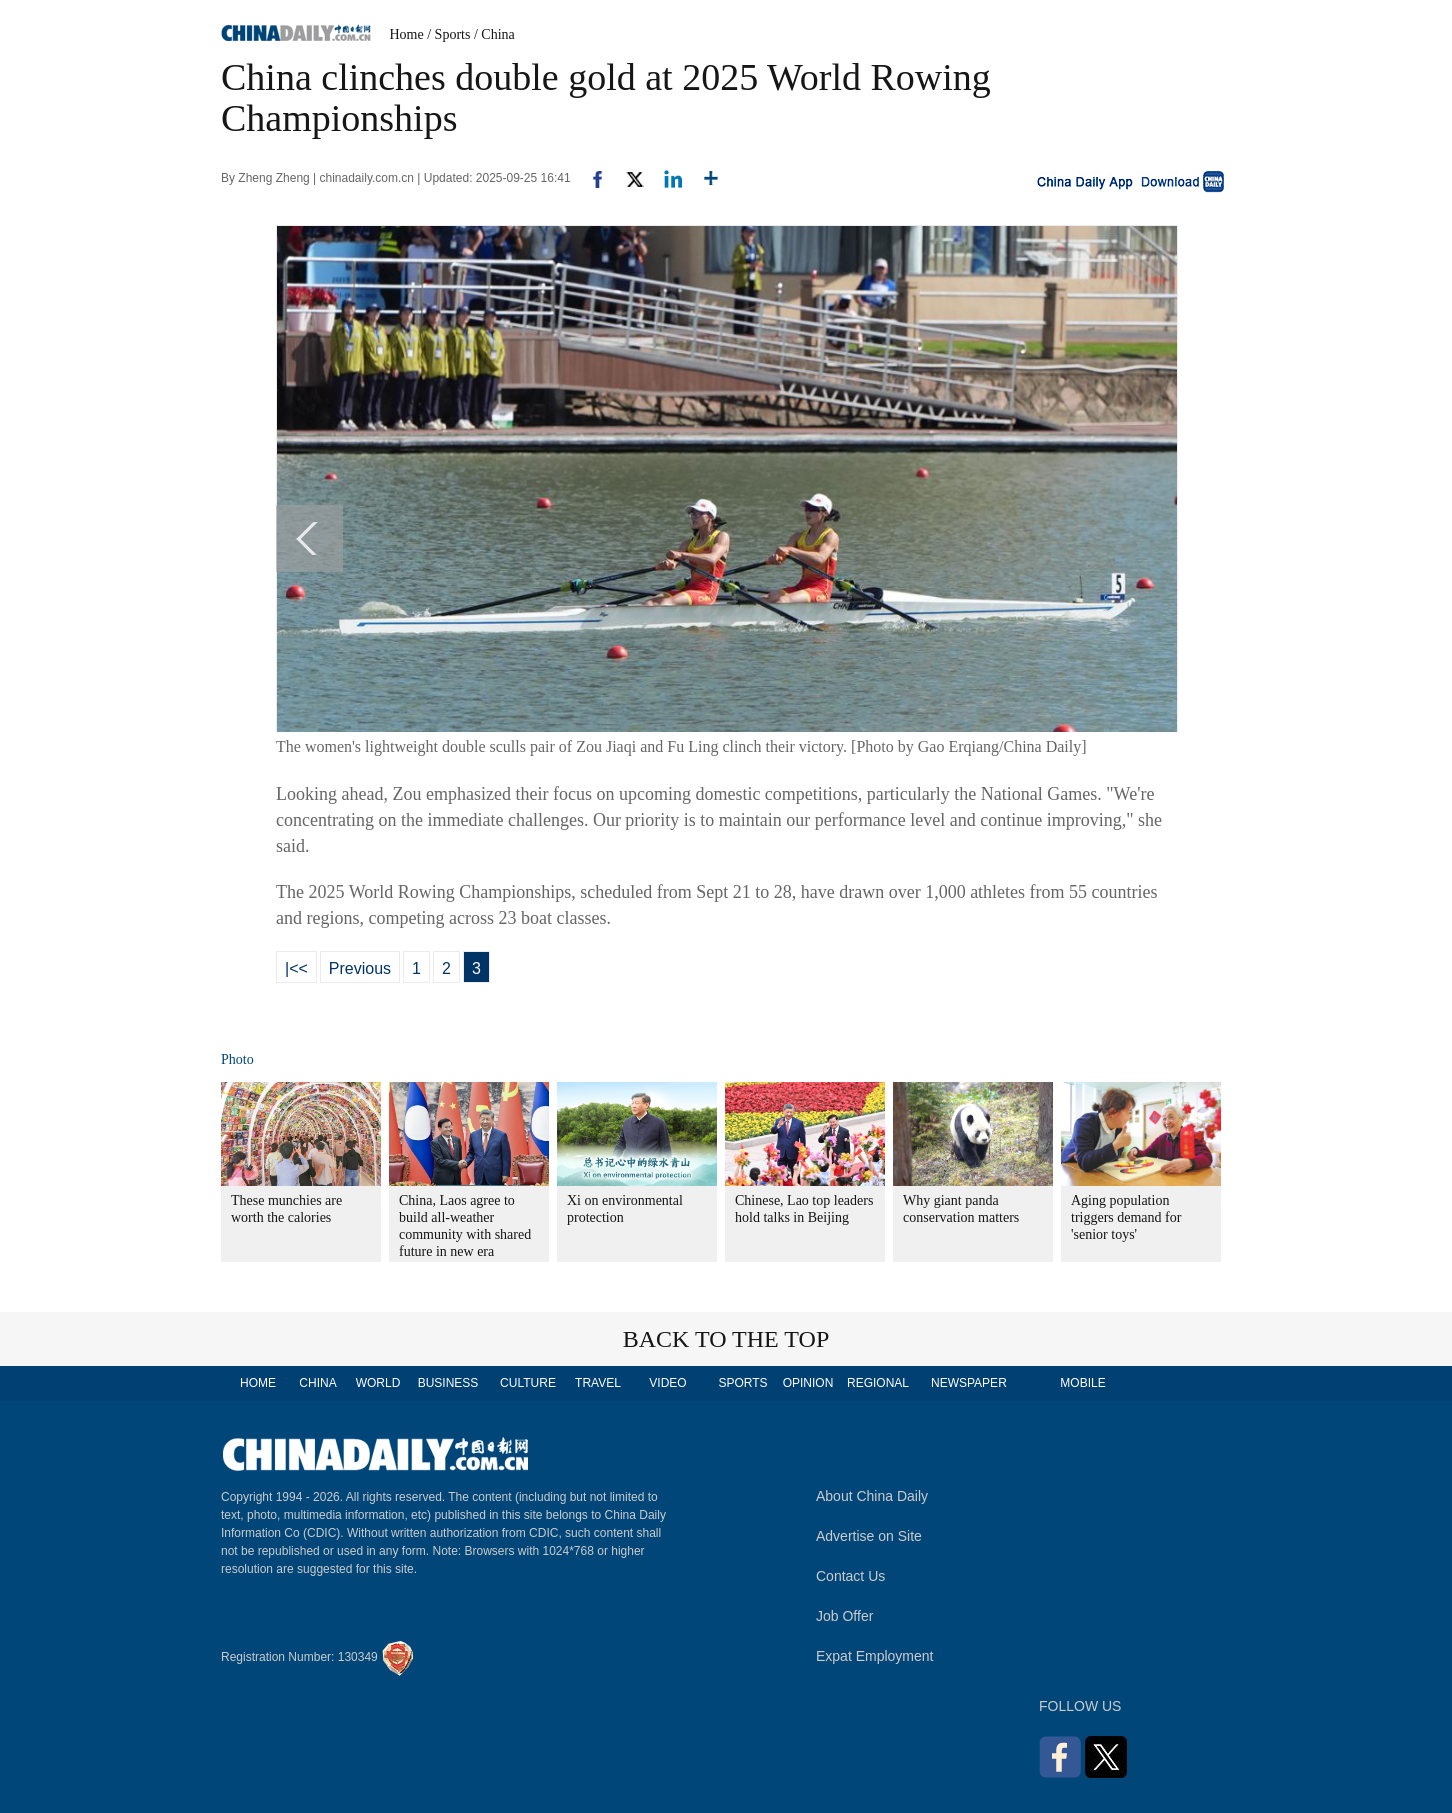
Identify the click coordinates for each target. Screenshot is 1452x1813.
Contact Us (850, 1576)
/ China (494, 34)
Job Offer (844, 1616)
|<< (296, 968)
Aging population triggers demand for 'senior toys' (1126, 1217)
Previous (360, 968)
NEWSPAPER (968, 1383)
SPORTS (742, 1383)
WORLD (378, 1383)
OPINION (808, 1383)
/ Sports (448, 34)
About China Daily (872, 1496)
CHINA (317, 1383)
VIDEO (667, 1383)
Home (407, 34)
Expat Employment (875, 1656)
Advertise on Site (869, 1536)
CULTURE (528, 1383)
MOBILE (1082, 1383)
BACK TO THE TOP (726, 1339)
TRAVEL (598, 1383)
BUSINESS (448, 1383)
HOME (258, 1383)
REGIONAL (878, 1383)
